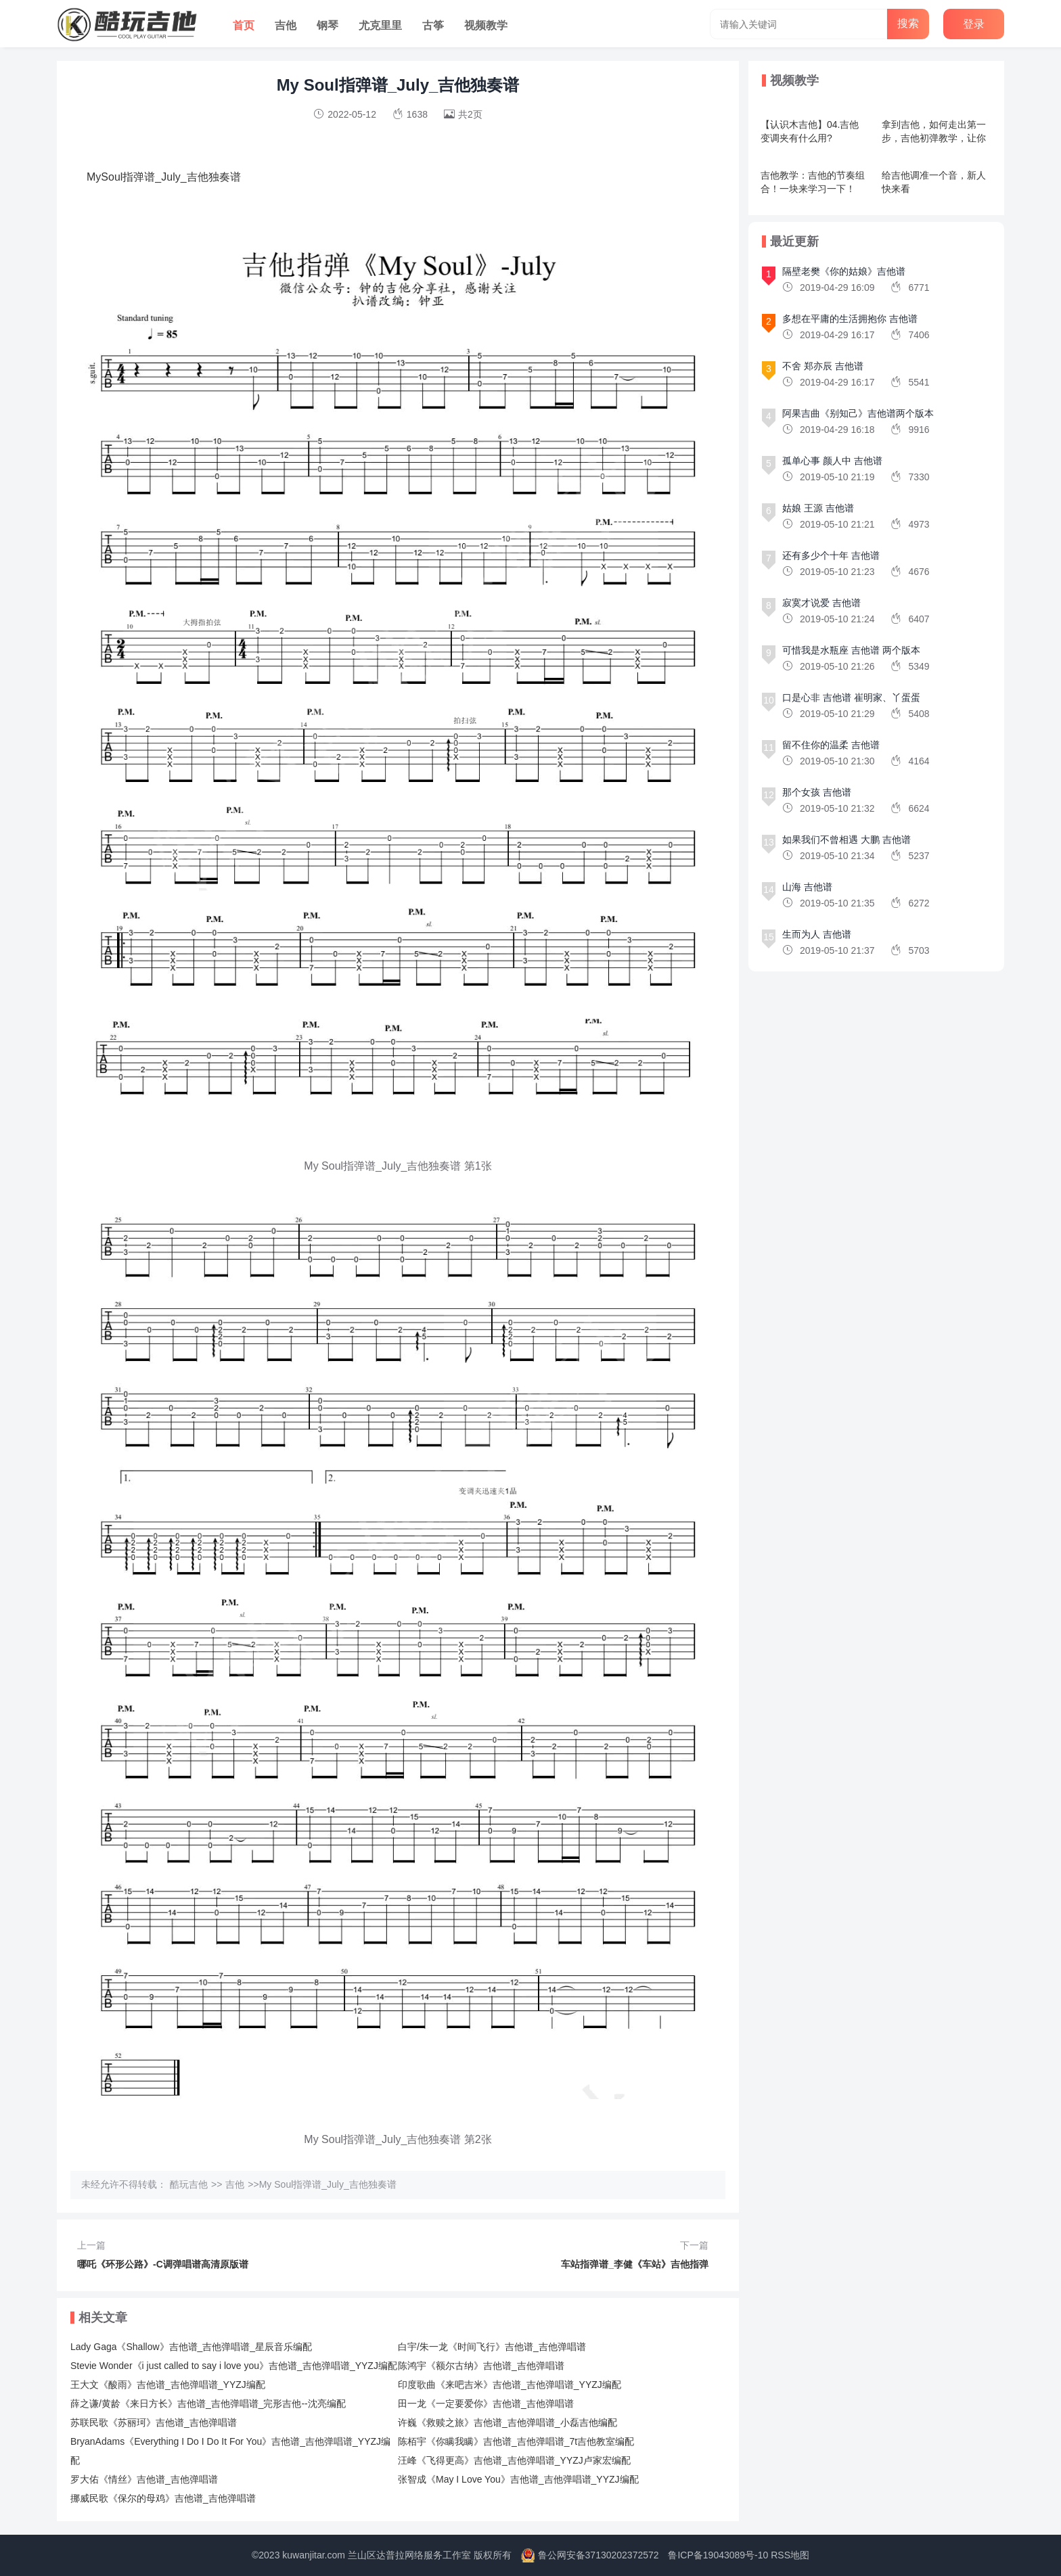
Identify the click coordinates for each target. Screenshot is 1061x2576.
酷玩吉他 (189, 2184)
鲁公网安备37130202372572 (598, 2555)
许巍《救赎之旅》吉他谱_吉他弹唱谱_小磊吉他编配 (507, 2422)
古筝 (433, 25)
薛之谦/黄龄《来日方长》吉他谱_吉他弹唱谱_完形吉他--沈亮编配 (208, 2403)
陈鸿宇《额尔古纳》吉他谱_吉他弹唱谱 (481, 2365)
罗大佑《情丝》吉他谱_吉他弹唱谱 (144, 2479)
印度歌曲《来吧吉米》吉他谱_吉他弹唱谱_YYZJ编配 (509, 2384)
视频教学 (485, 25)
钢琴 (327, 25)
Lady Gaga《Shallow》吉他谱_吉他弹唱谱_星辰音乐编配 (191, 2346)
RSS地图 (790, 2555)
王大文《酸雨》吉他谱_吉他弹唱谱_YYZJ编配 (167, 2384)
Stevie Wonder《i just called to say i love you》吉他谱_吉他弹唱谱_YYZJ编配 (233, 2365)
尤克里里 (380, 25)
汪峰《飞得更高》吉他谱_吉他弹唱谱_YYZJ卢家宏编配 (514, 2460)
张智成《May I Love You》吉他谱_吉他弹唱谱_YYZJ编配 (518, 2479)
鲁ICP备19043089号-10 (718, 2555)
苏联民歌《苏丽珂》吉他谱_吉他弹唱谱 (153, 2422)
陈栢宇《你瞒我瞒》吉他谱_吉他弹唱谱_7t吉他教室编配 (516, 2441)
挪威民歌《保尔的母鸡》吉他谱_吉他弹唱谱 (163, 2498)
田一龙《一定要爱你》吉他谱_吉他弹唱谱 (486, 2403)
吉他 (285, 25)
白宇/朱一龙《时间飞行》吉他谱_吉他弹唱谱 (492, 2346)
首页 (243, 25)
